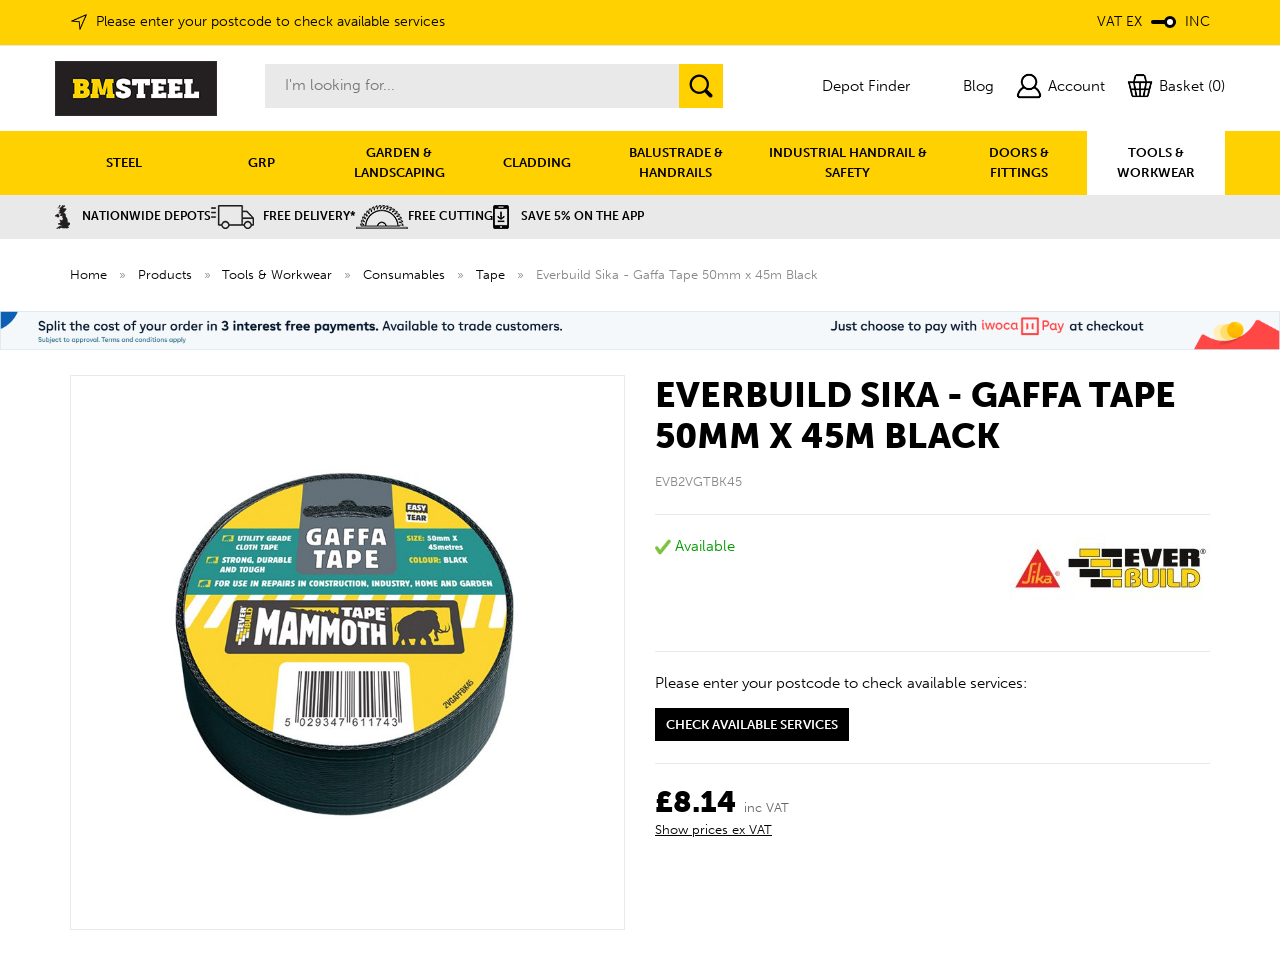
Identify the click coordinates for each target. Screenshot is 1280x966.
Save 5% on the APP (568, 216)
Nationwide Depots (133, 216)
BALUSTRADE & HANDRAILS (676, 162)
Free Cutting (424, 216)
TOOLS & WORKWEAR (1156, 162)
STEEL (124, 162)
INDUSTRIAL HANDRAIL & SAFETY (848, 162)
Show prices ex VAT (713, 829)
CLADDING (537, 162)
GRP (261, 162)
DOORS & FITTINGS (1019, 162)
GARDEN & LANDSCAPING (399, 162)
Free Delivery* (283, 216)
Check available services (752, 724)
